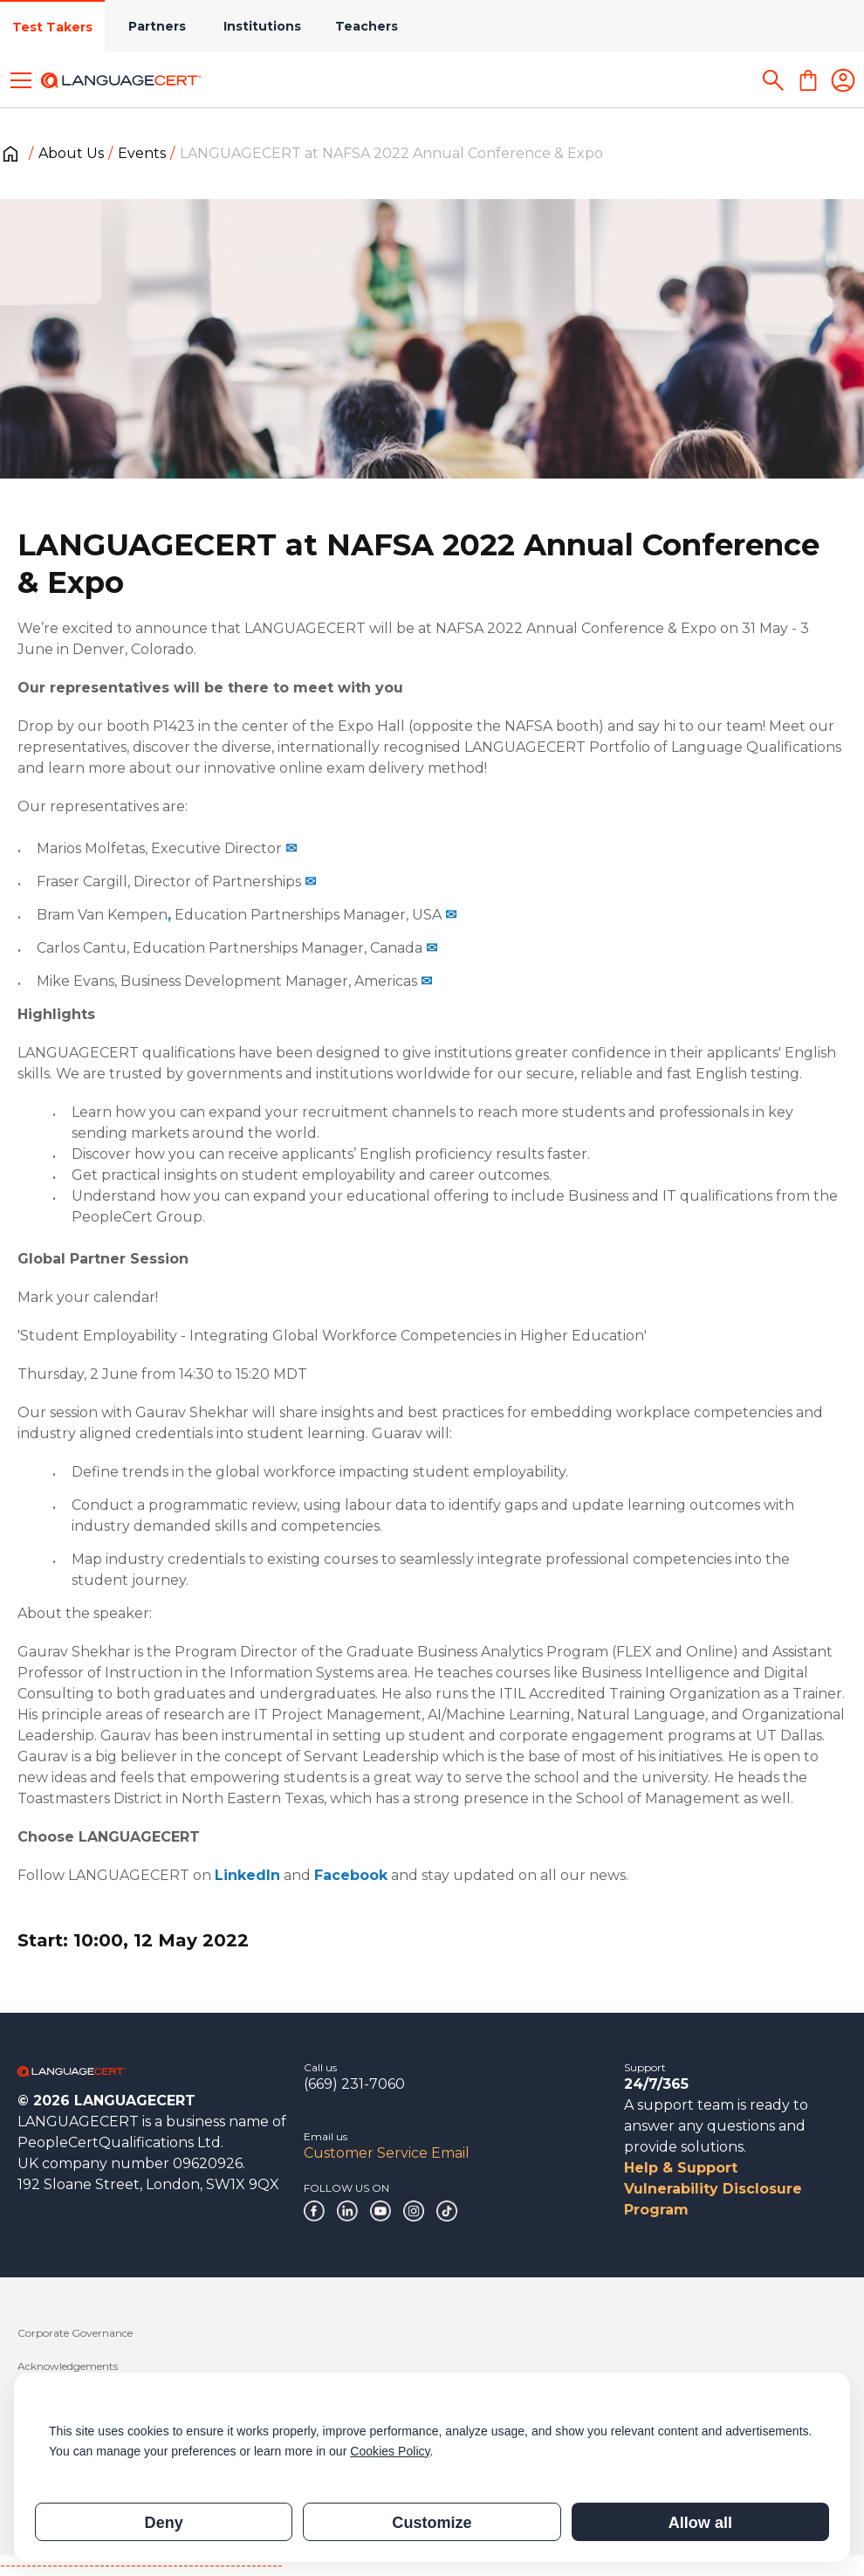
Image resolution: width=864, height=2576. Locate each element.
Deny (164, 2522)
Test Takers (52, 27)
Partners (157, 26)
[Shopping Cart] (808, 80)
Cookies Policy (389, 2451)
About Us (71, 153)
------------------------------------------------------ (141, 2565)
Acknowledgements (67, 2366)
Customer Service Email (387, 2153)
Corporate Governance (75, 2332)
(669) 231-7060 (354, 2084)
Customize (431, 2522)
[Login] (843, 80)
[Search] (773, 80)
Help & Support (680, 2167)
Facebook (350, 1875)
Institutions (262, 26)
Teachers (366, 26)
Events (142, 153)
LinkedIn (247, 1875)
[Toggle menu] (21, 80)
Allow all (700, 2522)
